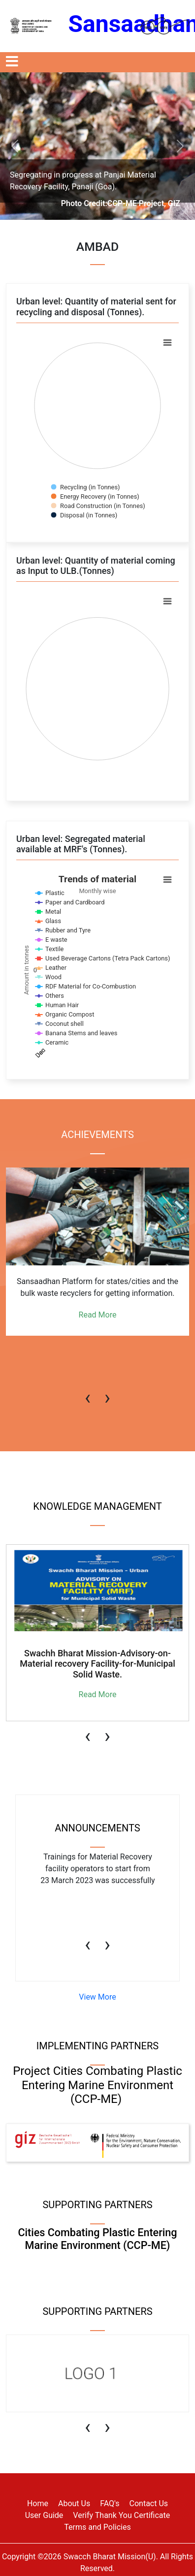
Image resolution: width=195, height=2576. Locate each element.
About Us (74, 2503)
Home (37, 2503)
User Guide (44, 2515)
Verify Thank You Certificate (121, 2515)
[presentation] (88, 1393)
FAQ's (109, 2503)
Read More (98, 1314)
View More (97, 1997)
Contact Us (149, 2503)
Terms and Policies (97, 2527)
